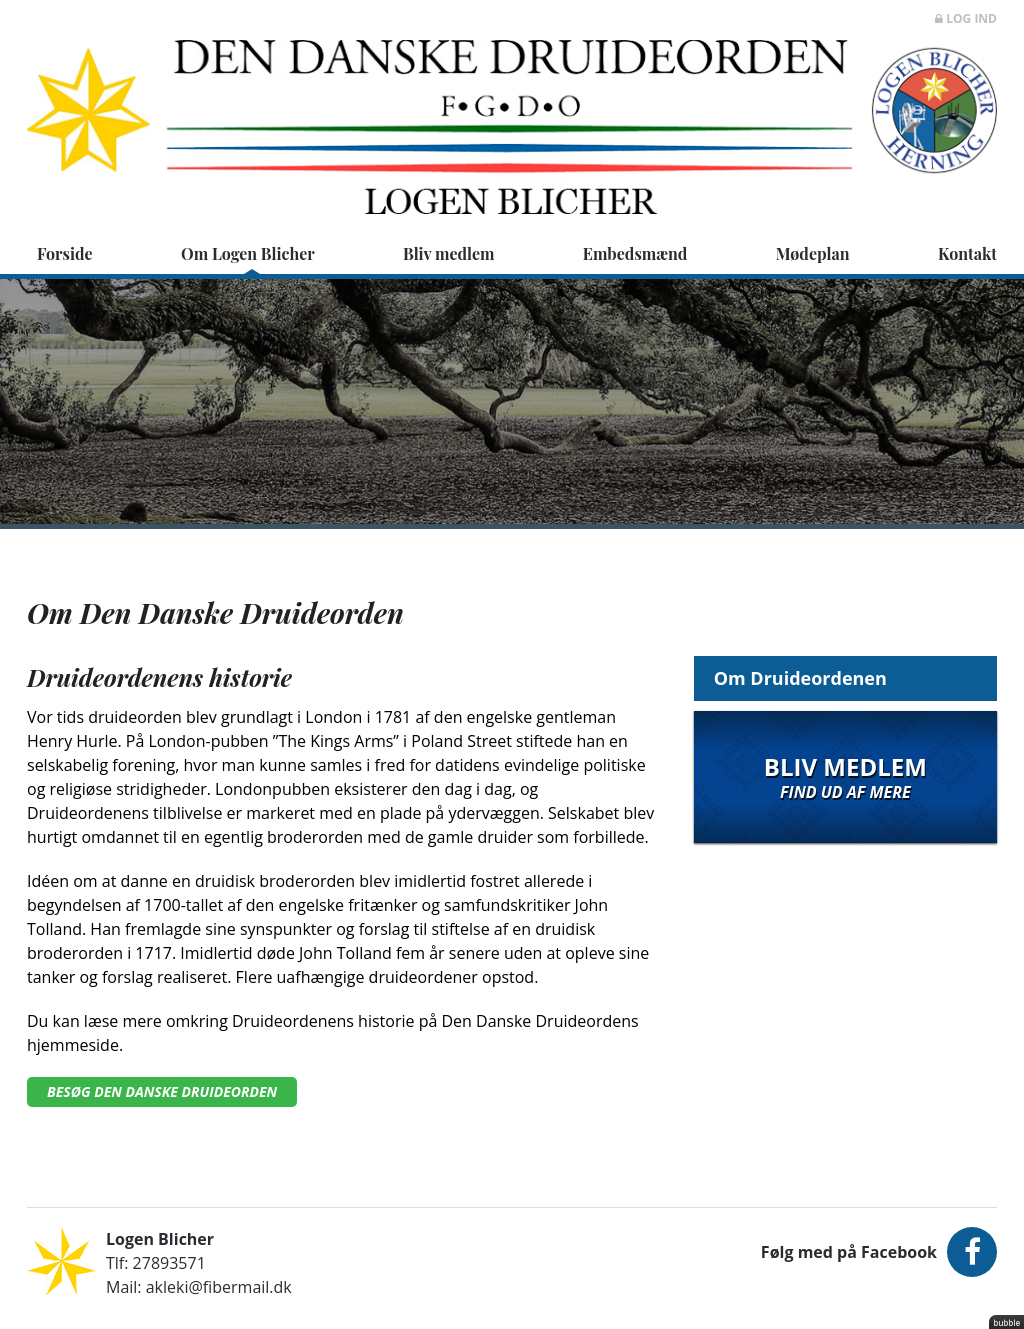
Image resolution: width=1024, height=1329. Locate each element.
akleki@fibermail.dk (219, 1287)
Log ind (966, 18)
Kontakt (967, 253)
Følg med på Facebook (879, 1252)
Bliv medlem (448, 253)
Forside (65, 253)
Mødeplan (813, 253)
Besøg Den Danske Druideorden (162, 1091)
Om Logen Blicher (248, 253)
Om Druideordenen (800, 678)
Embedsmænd (635, 253)
